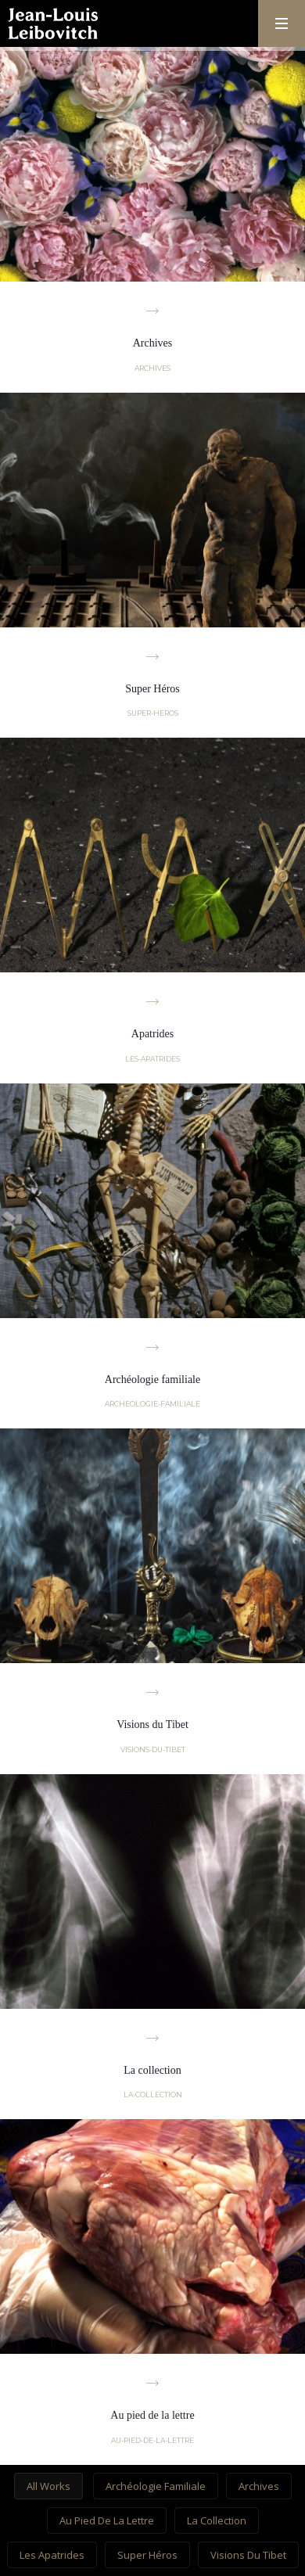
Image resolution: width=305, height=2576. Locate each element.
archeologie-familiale (152, 1403)
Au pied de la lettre (106, 2520)
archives (152, 368)
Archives (259, 2486)
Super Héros (147, 2555)
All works (48, 2486)
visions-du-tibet (152, 1749)
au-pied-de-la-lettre (152, 2440)
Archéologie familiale (156, 2486)
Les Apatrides (52, 2555)
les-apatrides (152, 1058)
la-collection (153, 2094)
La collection (216, 2520)
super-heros (152, 713)
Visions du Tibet (248, 2555)
